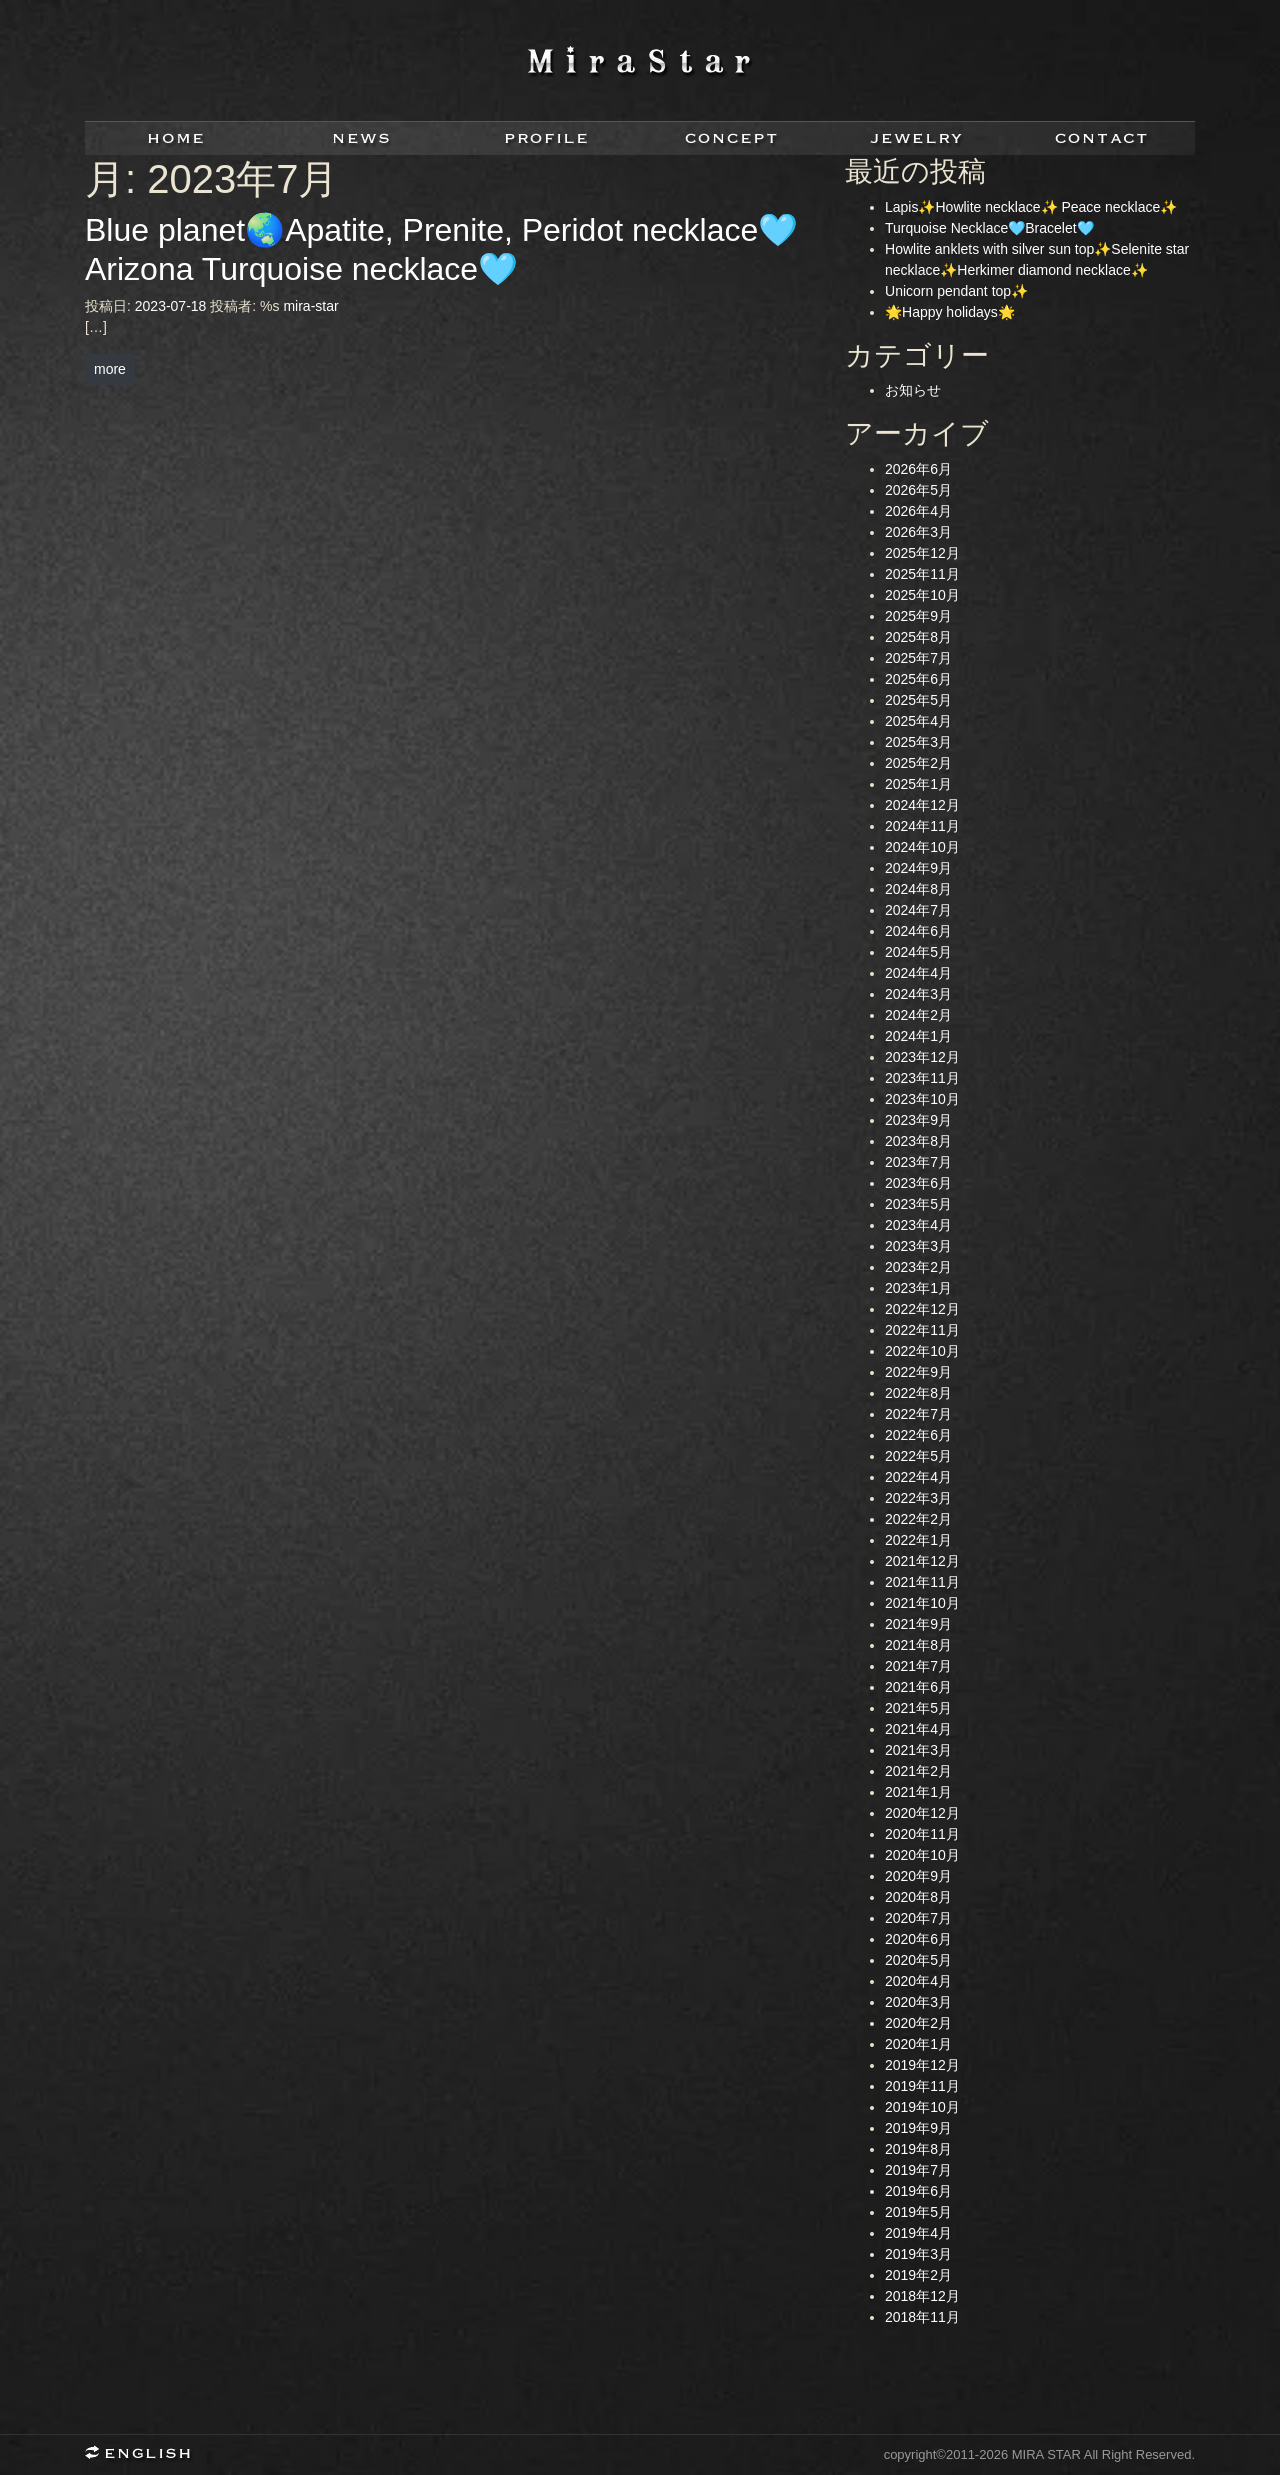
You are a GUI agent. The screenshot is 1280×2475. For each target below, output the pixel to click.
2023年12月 (922, 1057)
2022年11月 (922, 1330)
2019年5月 (918, 2212)
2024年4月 (918, 973)
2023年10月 (922, 1099)
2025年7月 (918, 658)
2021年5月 (918, 1708)
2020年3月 (918, 2002)
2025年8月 (918, 637)
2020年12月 (922, 1813)
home (177, 138)
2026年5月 (918, 490)
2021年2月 (918, 1771)
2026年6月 (918, 469)
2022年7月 (918, 1414)
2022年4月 (918, 1477)
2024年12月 (922, 805)
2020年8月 (918, 1897)
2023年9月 (918, 1120)
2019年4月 (918, 2233)
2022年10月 (922, 1351)
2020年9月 (918, 1876)
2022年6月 (918, 1435)
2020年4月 (918, 1981)
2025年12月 (922, 553)
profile (547, 138)
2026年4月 (918, 511)
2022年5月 (918, 1456)
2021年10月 (922, 1603)
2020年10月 (922, 1855)
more (110, 369)
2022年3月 (918, 1498)
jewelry (917, 138)
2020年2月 (918, 2023)
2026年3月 (918, 532)
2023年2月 (918, 1267)
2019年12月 (922, 2065)
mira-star (310, 306)
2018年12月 (922, 2296)
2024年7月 (918, 910)
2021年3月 (918, 1750)
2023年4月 (918, 1225)
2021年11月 (922, 1582)
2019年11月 (922, 2086)
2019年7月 (918, 2170)
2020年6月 (918, 1939)
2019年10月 (922, 2107)
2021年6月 (918, 1687)
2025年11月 (922, 574)
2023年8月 (918, 1141)
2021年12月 (922, 1561)
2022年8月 (918, 1393)
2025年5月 (918, 700)
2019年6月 (918, 2191)
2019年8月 (918, 2149)
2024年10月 (922, 847)
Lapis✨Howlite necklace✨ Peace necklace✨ (1031, 207)
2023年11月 (922, 1078)
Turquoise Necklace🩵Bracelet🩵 (989, 228)
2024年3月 (918, 994)
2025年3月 (918, 742)
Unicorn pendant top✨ (956, 291)
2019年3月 (918, 2254)
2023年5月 (918, 1204)
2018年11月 (922, 2317)
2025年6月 (918, 679)
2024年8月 (918, 889)
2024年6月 (918, 931)
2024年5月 (918, 952)
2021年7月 (918, 1666)
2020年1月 (918, 2044)
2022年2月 (918, 1519)
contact (1102, 138)
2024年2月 (918, 1015)
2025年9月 (918, 616)
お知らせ (913, 390)
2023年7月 (918, 1162)
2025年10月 (922, 595)
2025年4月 (918, 721)
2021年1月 (918, 1792)
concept (732, 138)
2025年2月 (918, 763)
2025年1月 (918, 784)
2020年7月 (918, 1918)
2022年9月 (918, 1372)
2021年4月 (918, 1729)
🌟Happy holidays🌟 (950, 312)
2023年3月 (918, 1246)
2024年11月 (922, 826)
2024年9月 (918, 868)
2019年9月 (918, 2128)
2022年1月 (918, 1540)
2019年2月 (918, 2275)
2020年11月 (922, 1834)
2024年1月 (918, 1036)
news (362, 138)
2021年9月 (918, 1624)
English (145, 2454)
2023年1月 (918, 1288)
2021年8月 (918, 1645)
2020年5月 (918, 1960)
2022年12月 (922, 1309)
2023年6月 (918, 1183)
